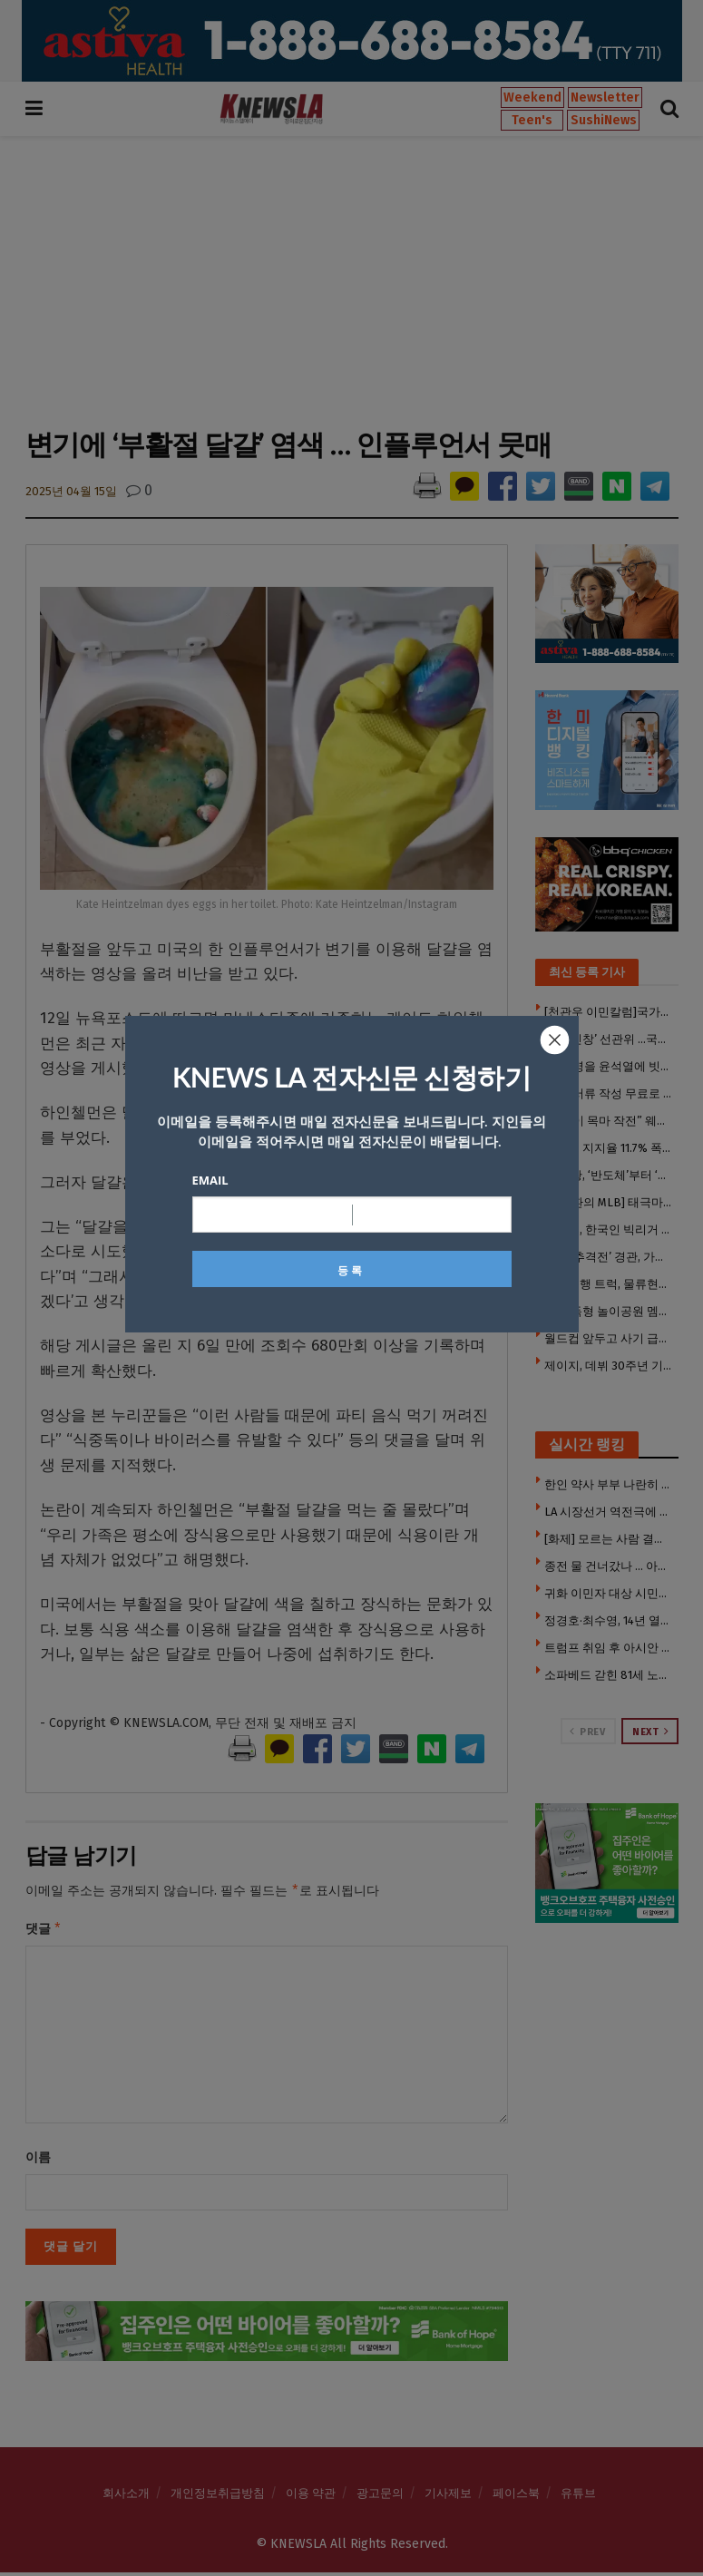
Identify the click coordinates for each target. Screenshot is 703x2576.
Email (210, 1180)
